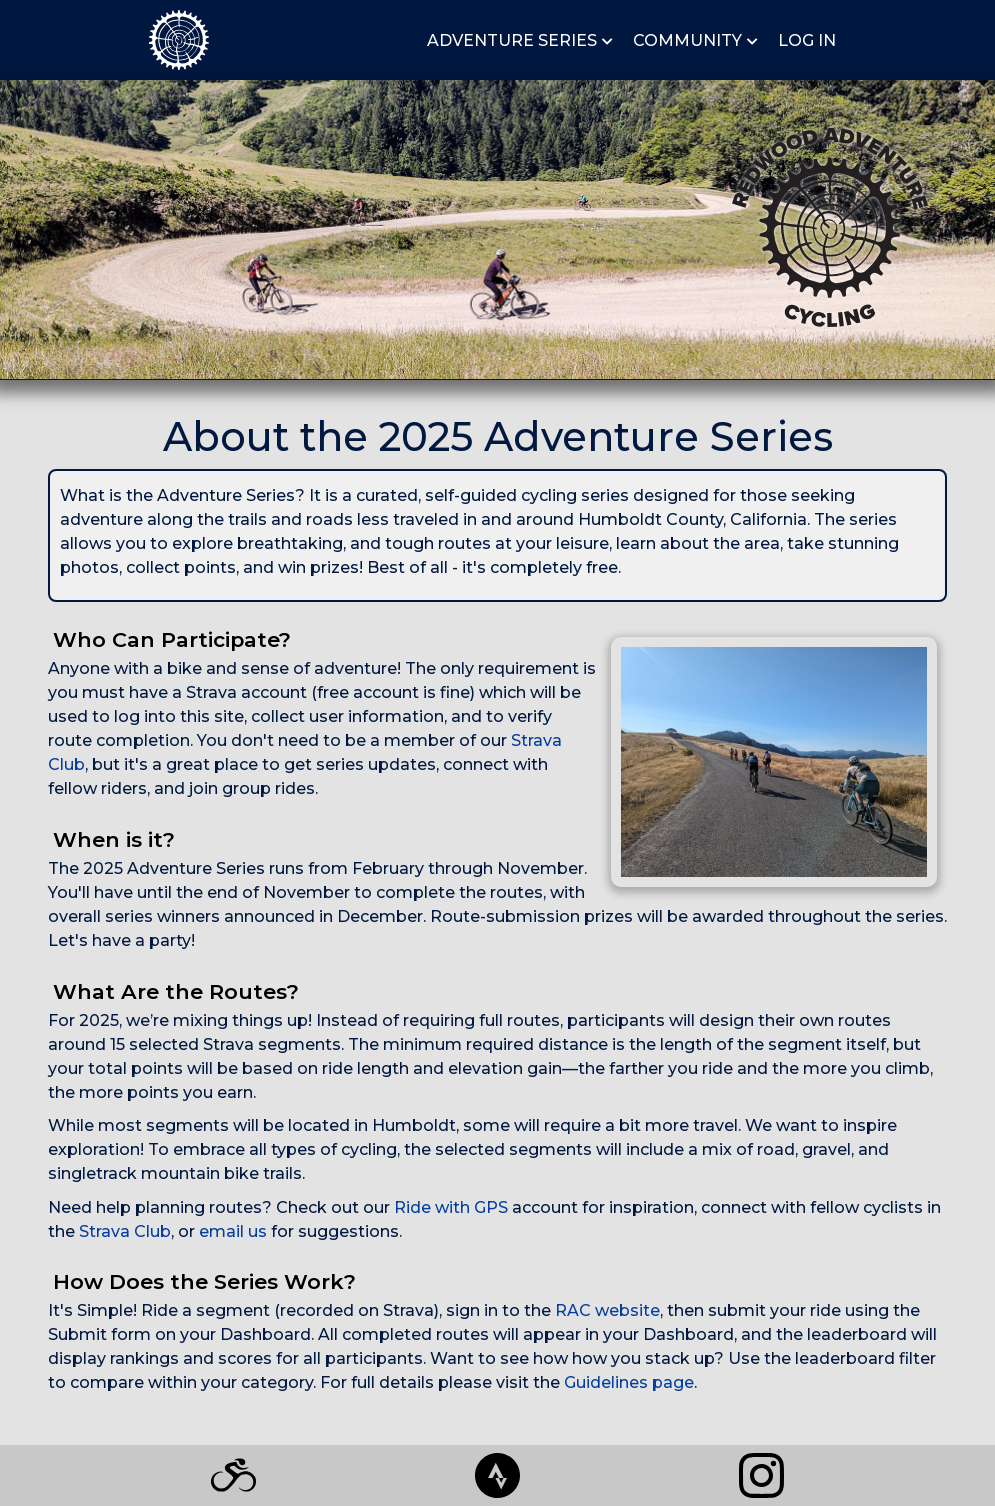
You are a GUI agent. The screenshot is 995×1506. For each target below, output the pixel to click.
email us (233, 1231)
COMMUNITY (687, 40)
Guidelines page (629, 1382)
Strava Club (125, 1231)
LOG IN (807, 40)
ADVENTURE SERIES (512, 40)
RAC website (607, 1310)
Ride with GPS (451, 1207)
